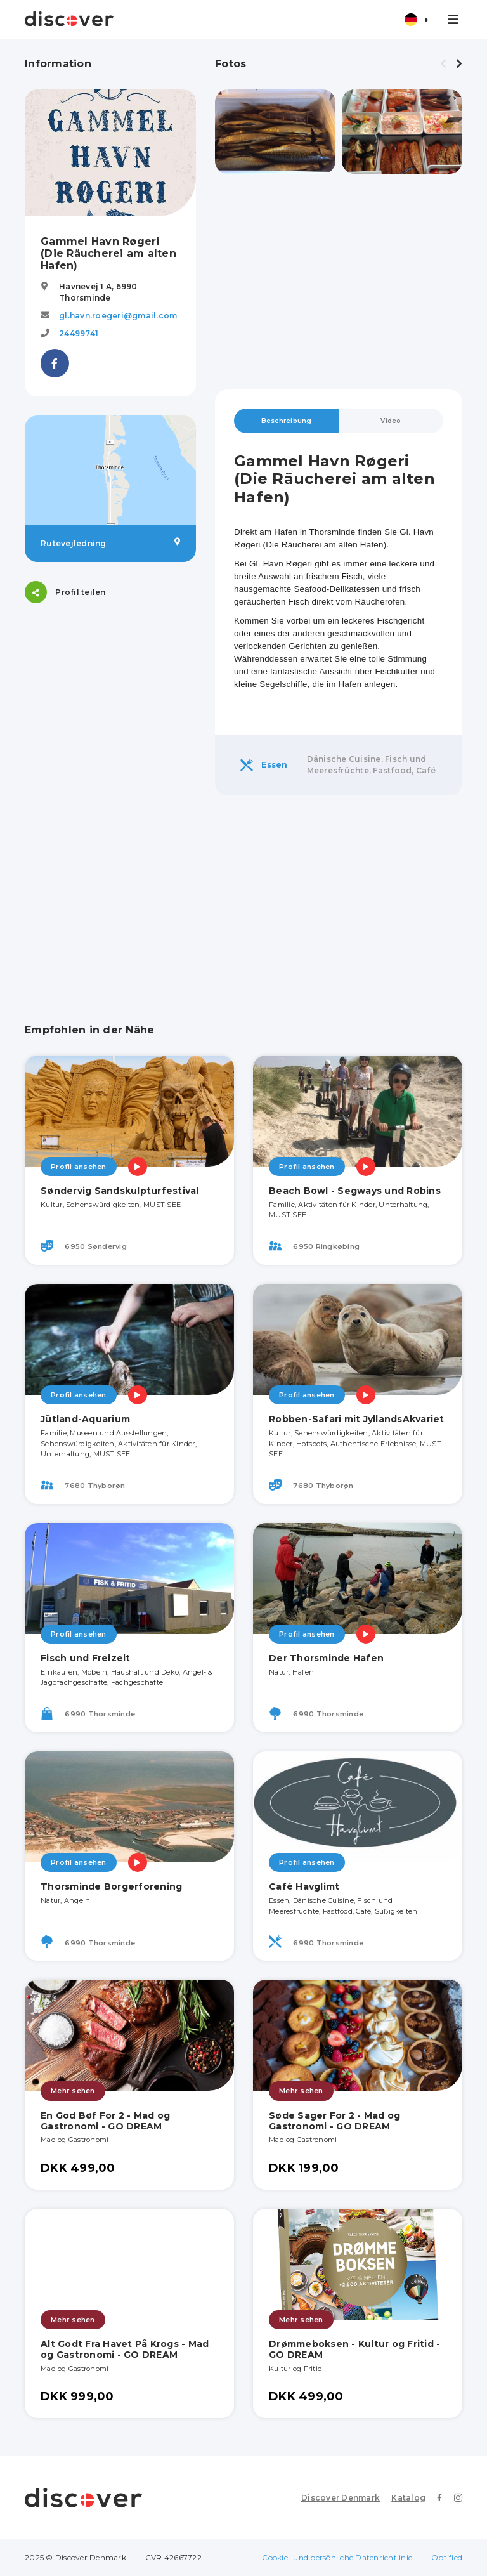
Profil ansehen (79, 1166)
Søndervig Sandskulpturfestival (120, 1190)
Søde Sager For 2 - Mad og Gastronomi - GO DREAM (334, 2121)
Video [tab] (390, 421)
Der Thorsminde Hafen (326, 1658)
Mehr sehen (73, 2090)
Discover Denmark (340, 2497)
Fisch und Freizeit (86, 1658)
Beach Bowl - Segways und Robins (355, 1190)
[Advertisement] (338, 281)
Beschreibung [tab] (286, 421)
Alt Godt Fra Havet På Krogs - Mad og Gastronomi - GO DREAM (125, 2349)
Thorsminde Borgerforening (111, 1886)
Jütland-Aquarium (85, 1419)
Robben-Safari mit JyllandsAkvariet (357, 1419)
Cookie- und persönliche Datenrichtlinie (337, 2557)
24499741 (78, 333)
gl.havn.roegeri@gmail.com (118, 315)
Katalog (408, 2497)
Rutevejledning (110, 543)
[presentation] (443, 64)
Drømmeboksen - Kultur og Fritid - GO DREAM (354, 2349)
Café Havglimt (304, 1886)
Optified (446, 2557)
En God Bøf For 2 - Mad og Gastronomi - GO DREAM (105, 2121)
